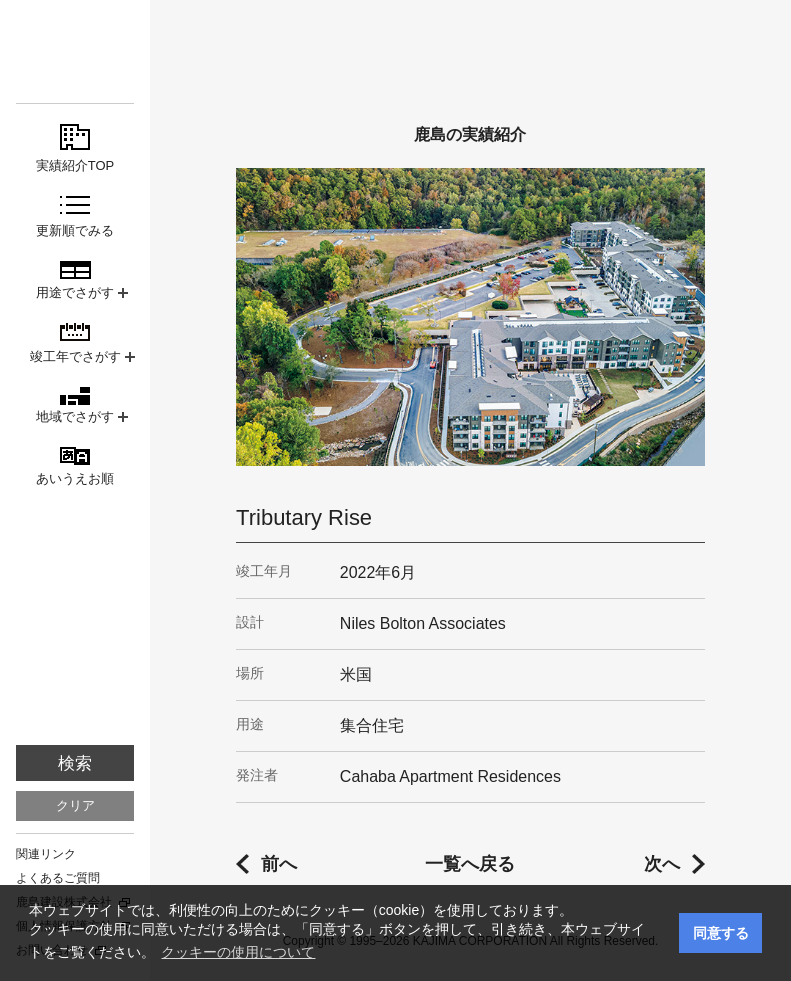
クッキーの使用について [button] (238, 952)
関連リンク (46, 854)
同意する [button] (721, 933)
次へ (662, 864)
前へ (279, 864)
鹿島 (75, 51)
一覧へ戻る (470, 864)
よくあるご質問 (58, 878)
